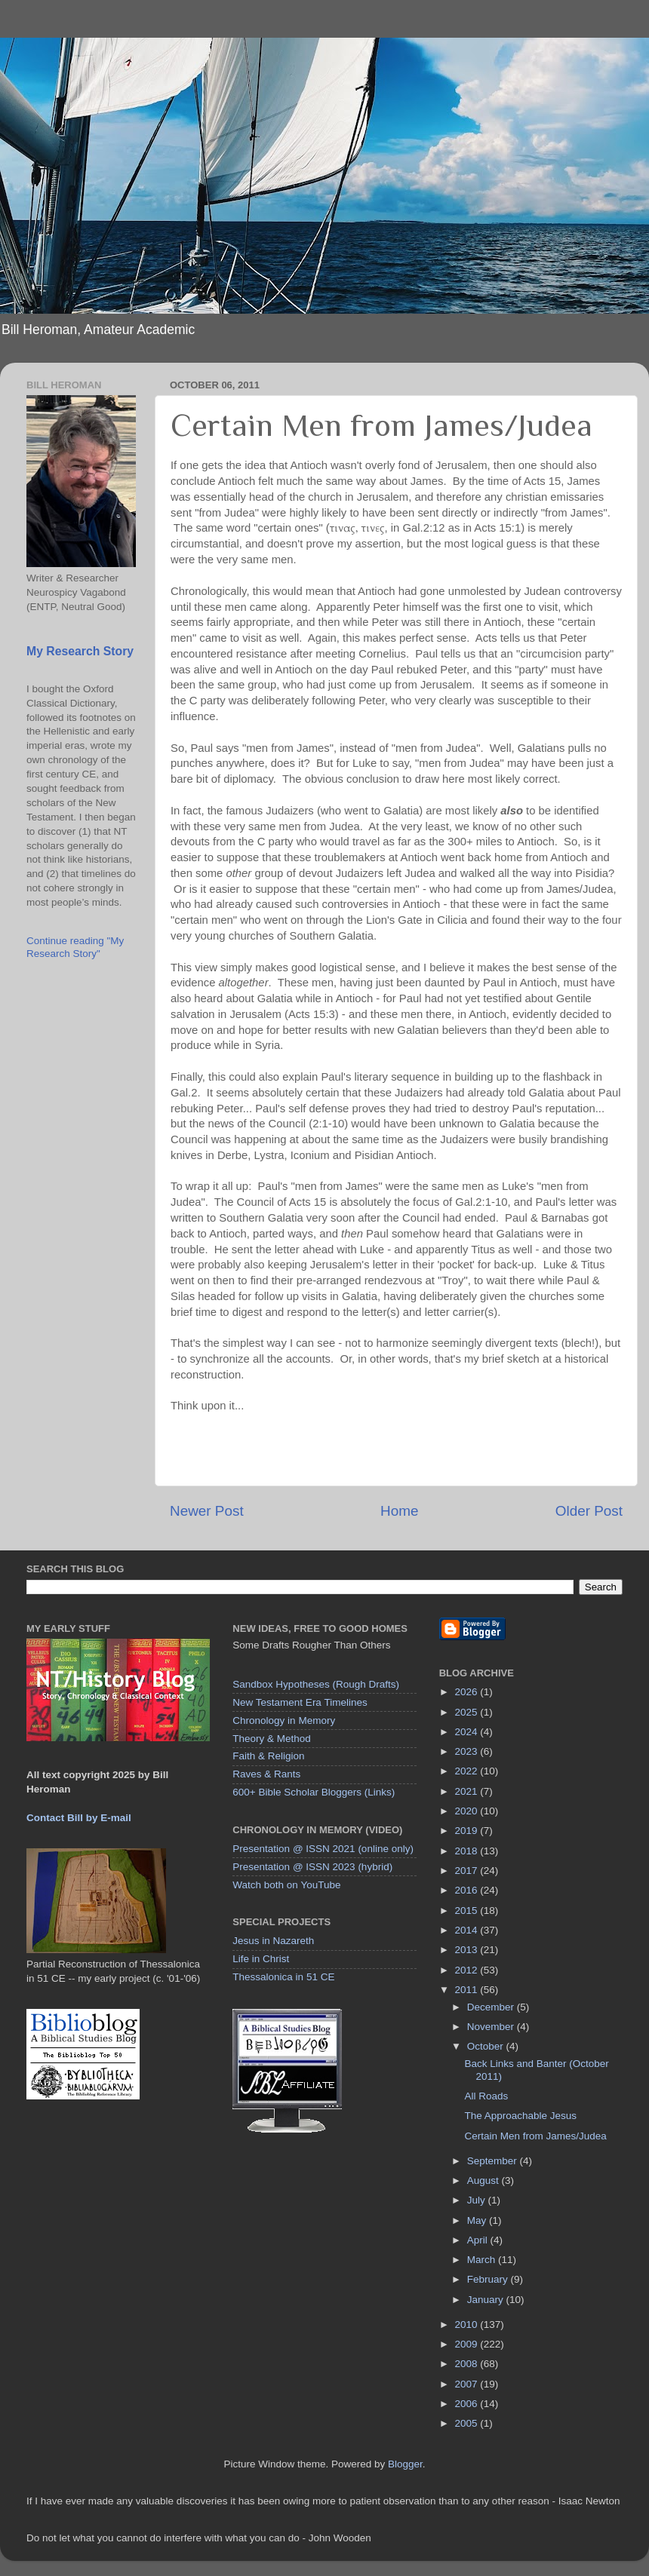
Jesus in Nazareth (273, 1940)
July (477, 2200)
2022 (468, 1771)
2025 (468, 1712)
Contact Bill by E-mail (78, 1817)
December (492, 2007)
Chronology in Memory (283, 1720)
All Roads (486, 2096)
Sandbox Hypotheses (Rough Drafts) (315, 1684)
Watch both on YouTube (286, 1885)
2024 (468, 1731)
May (478, 2220)
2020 (468, 1811)
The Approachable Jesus (520, 2115)
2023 (468, 1751)
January (486, 2299)
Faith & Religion (268, 1756)
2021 (468, 1791)
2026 (468, 1691)
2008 (468, 2363)
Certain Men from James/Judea (535, 2136)
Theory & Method (271, 1738)
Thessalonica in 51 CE (283, 1977)
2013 (468, 1949)
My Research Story (80, 651)
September (493, 2161)
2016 (468, 1890)
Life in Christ (260, 1958)
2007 (468, 2384)
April (479, 2240)
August (484, 2180)
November (492, 2026)
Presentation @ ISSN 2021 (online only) (323, 1848)
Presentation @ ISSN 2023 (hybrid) (312, 1866)
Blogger (405, 2464)
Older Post (589, 1511)
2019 (468, 1830)
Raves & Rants (266, 1774)
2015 (468, 1910)
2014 (468, 1930)
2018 (468, 1851)
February (489, 2279)
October (486, 2046)
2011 (468, 1989)
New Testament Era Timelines (299, 1702)
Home (399, 1511)
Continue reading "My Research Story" (75, 946)
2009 (468, 2344)
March (482, 2259)
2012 (468, 1970)
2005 (468, 2423)
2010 (468, 2324)
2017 (468, 1870)
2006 (468, 2403)
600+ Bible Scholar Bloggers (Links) (313, 1792)
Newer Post (207, 1511)
